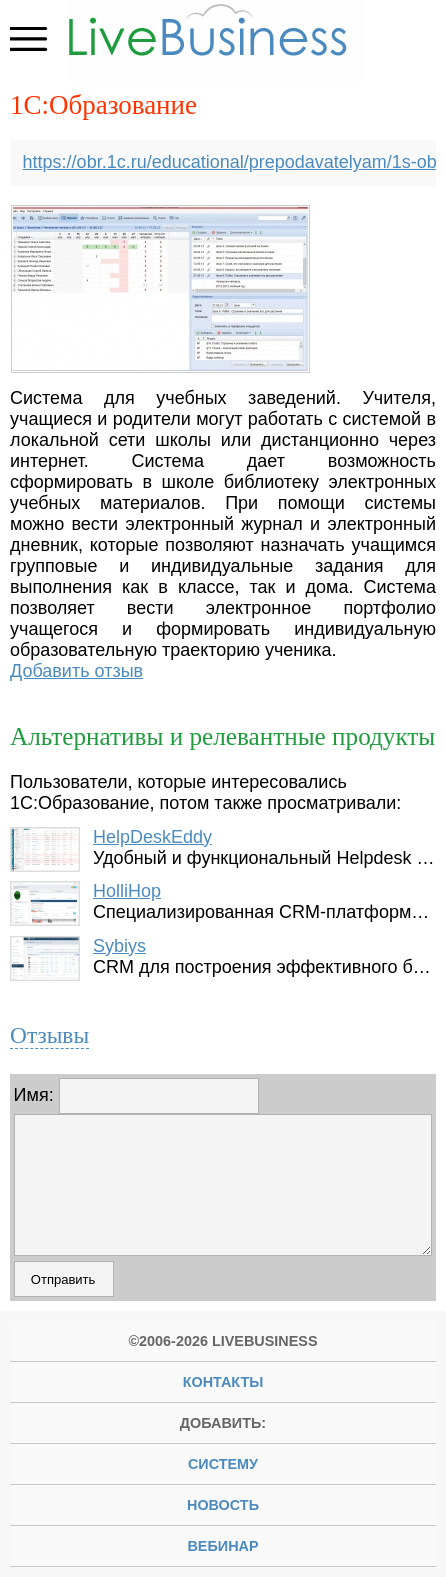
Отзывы (49, 1035)
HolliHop (127, 891)
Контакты (223, 1382)
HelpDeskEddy (152, 837)
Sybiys (119, 946)
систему (223, 1464)
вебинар (222, 1546)
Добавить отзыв (76, 671)
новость (223, 1505)
